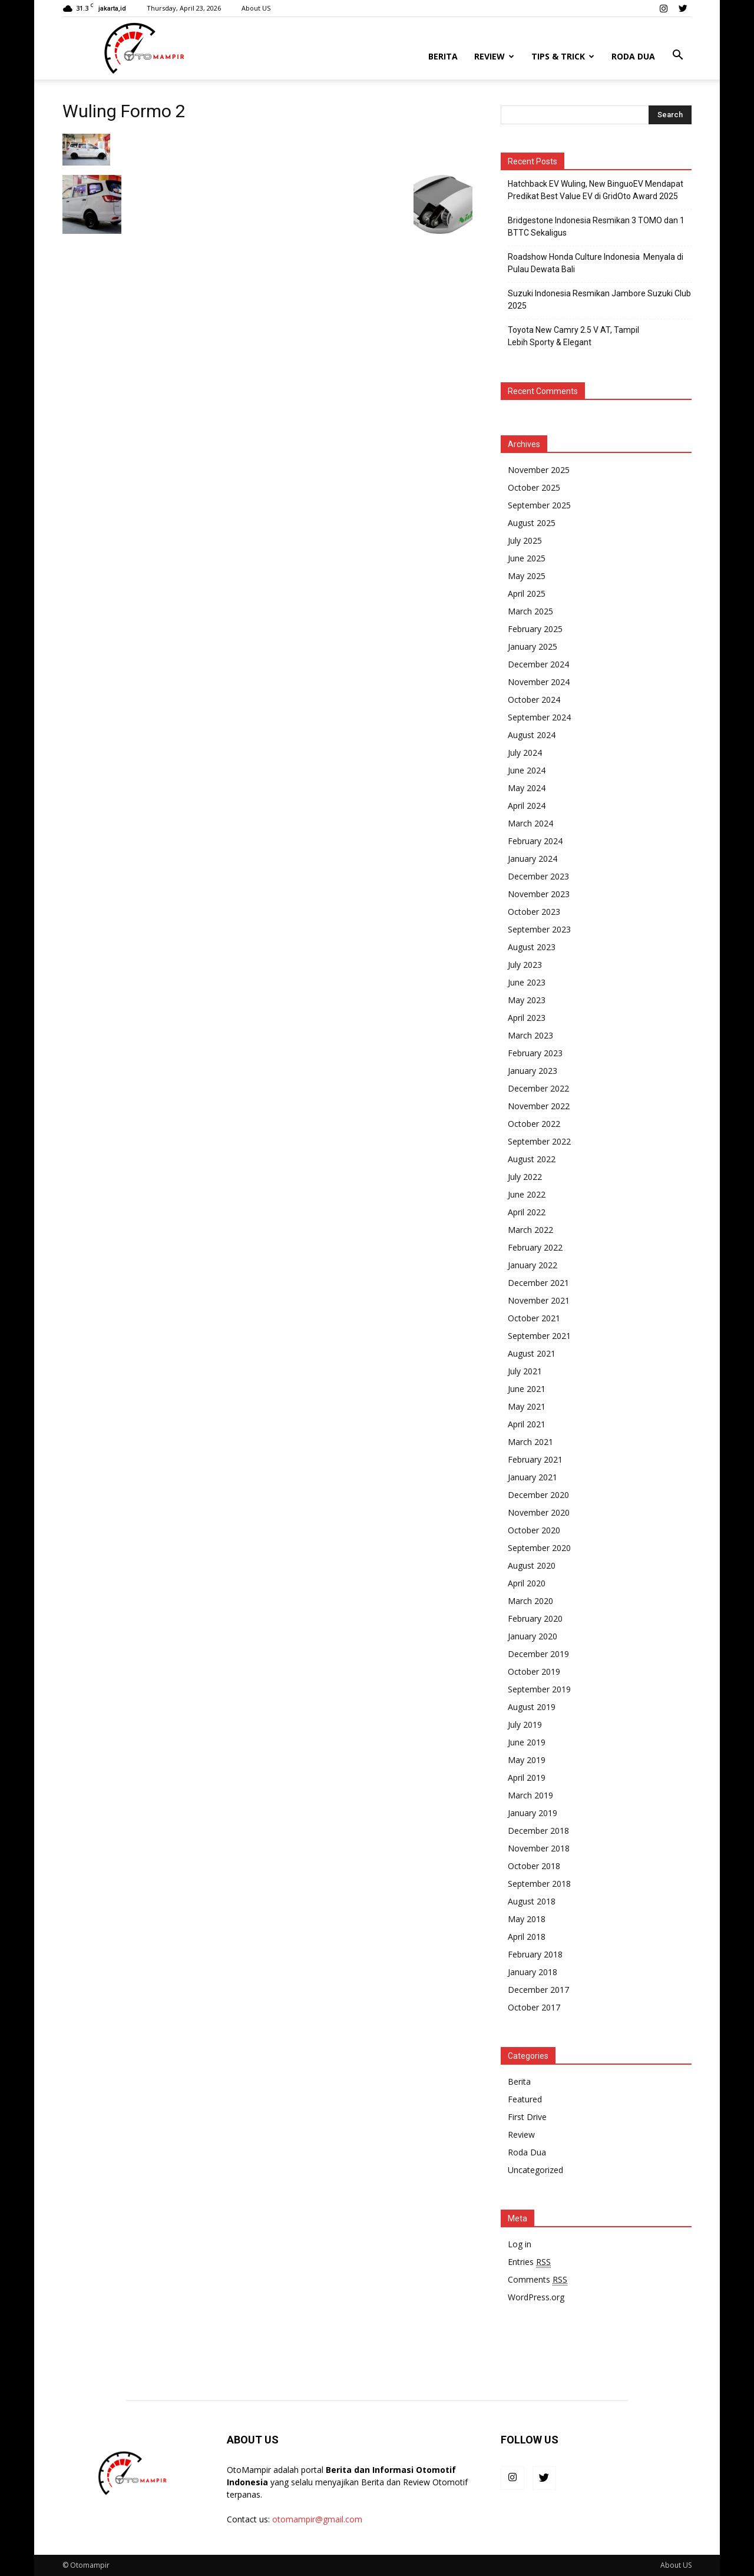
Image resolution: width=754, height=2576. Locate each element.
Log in (519, 2244)
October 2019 (534, 1671)
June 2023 (526, 982)
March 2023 (530, 1035)
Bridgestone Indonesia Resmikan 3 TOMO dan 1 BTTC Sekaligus (596, 226)
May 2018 (526, 1918)
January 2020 (532, 1636)
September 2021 (539, 1335)
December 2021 (538, 1282)
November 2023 (539, 894)
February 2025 (535, 628)
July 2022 (525, 1176)
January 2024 (532, 858)
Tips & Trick (562, 56)
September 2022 (539, 1141)
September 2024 (539, 717)
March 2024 (530, 823)
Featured (525, 2099)
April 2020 (526, 1583)
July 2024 (525, 752)
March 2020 (530, 1600)
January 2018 (532, 1972)
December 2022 (538, 1088)
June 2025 (526, 558)
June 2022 (526, 1194)
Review (494, 56)
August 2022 (531, 1159)
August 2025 (531, 522)
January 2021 (532, 1477)
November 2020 (539, 1512)
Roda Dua (633, 56)
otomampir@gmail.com (317, 2519)
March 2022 (530, 1229)
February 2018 (535, 1954)
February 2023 (535, 1053)
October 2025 (534, 487)
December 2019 (538, 1653)
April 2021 (526, 1424)
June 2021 (526, 1388)
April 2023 (526, 1017)
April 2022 (526, 1212)
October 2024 (534, 699)
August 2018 (531, 1901)
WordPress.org (536, 2297)
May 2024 (526, 787)
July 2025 (525, 540)
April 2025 (526, 593)
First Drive (527, 2116)
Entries (529, 2262)
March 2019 (530, 1795)
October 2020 (534, 1530)
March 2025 (530, 611)
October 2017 (534, 2007)
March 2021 (530, 1441)
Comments (537, 2280)
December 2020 (538, 1494)
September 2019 (539, 1689)
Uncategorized (535, 2169)
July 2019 (525, 1724)
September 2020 (539, 1547)
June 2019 (526, 1742)
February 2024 (535, 840)
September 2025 (539, 505)
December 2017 (538, 1989)
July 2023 (525, 964)
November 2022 (539, 1106)
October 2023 (534, 911)
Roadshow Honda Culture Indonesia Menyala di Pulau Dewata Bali (595, 263)
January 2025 (532, 646)
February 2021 (535, 1459)
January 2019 (532, 1812)
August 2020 (531, 1565)
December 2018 (538, 1830)
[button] (677, 55)
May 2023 (526, 1000)
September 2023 (539, 929)
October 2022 (534, 1123)
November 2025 (539, 469)
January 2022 (532, 1265)
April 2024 (526, 805)
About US (256, 8)
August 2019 (531, 1706)
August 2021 (531, 1353)
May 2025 (526, 575)
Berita (443, 56)
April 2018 (526, 1936)
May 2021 (526, 1406)
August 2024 (531, 734)
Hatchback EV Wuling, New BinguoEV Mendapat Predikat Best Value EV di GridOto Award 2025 (595, 190)
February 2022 (535, 1247)
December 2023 (538, 876)
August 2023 (531, 947)
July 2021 (525, 1371)
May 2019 (526, 1759)
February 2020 (535, 1618)
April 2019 (526, 1777)
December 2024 (538, 664)
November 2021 (539, 1300)
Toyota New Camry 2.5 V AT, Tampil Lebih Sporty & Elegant (573, 336)
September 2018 (539, 1883)
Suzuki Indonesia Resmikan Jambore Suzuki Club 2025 (599, 299)
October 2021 (534, 1318)
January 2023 (532, 1070)
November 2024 (539, 681)
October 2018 (534, 1865)
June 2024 (526, 770)
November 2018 (539, 1848)
